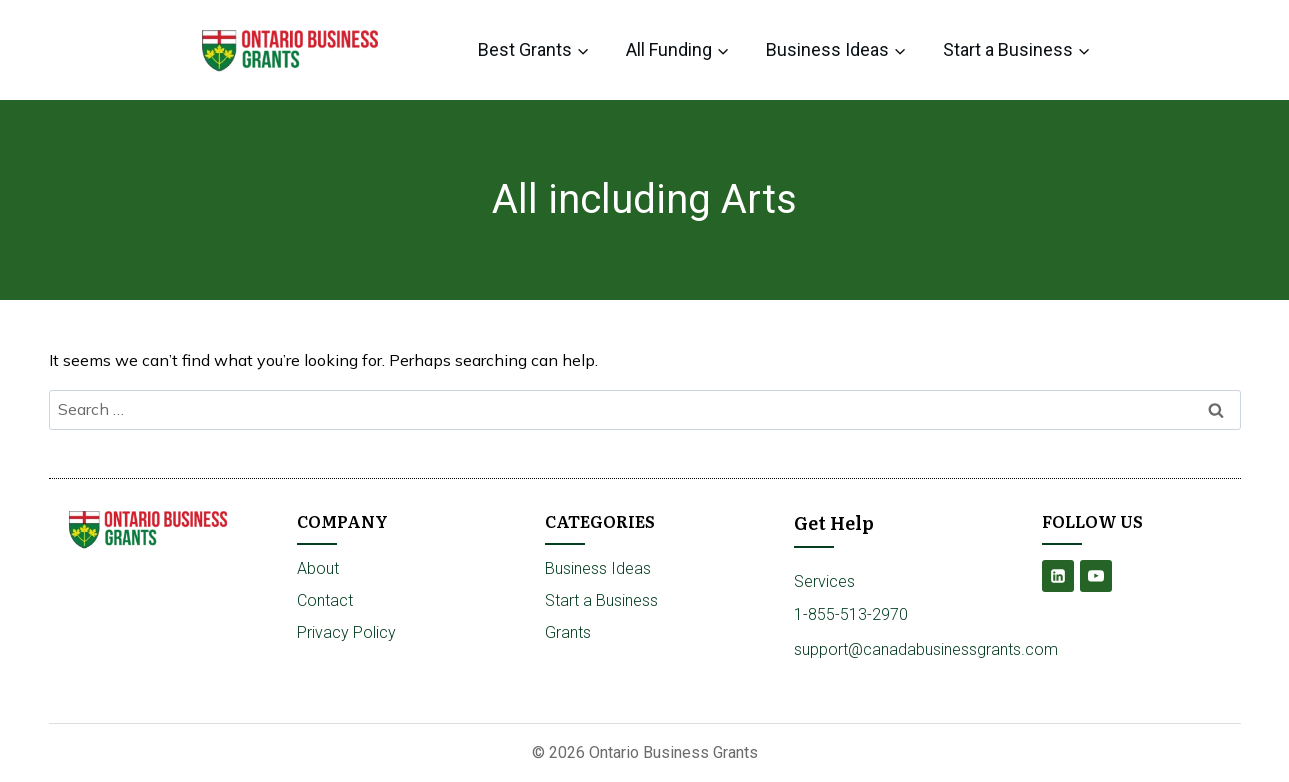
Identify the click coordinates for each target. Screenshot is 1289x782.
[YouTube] (1096, 576)
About (318, 568)
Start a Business (601, 600)
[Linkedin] (1058, 576)
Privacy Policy (346, 632)
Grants (568, 632)
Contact (325, 600)
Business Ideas (598, 568)
